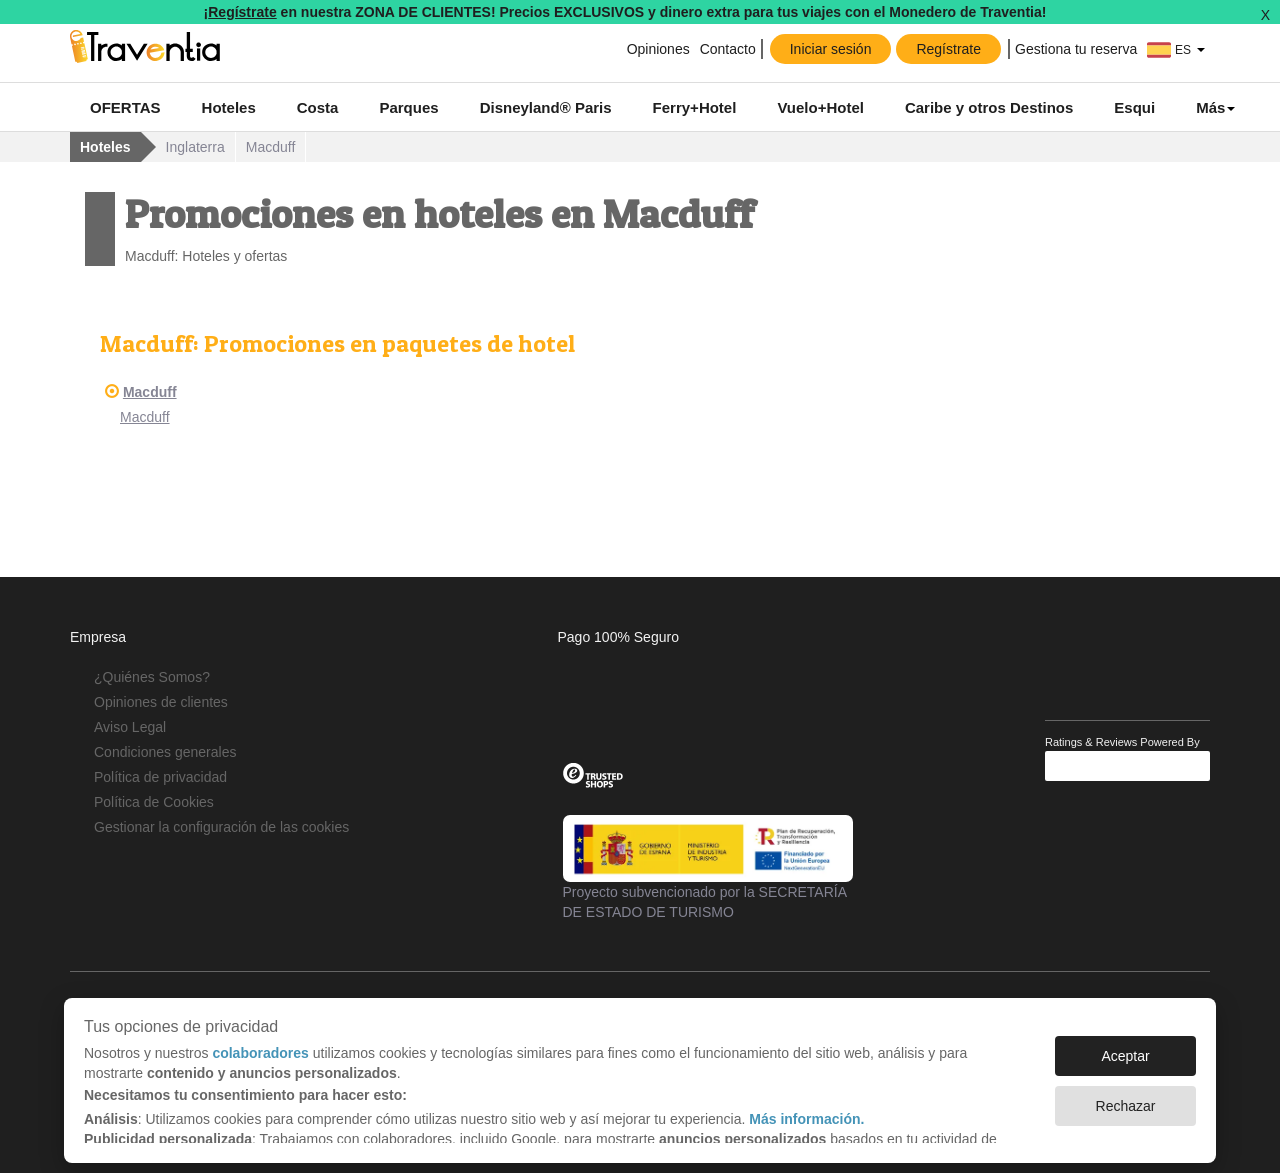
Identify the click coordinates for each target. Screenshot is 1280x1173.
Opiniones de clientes (161, 702)
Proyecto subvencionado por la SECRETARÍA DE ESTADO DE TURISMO (708, 867)
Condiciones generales (165, 752)
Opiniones (658, 49)
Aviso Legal (130, 727)
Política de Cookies (154, 802)
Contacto (728, 49)
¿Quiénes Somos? (152, 677)
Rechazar (1126, 1096)
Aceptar (1125, 1046)
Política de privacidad (160, 777)
